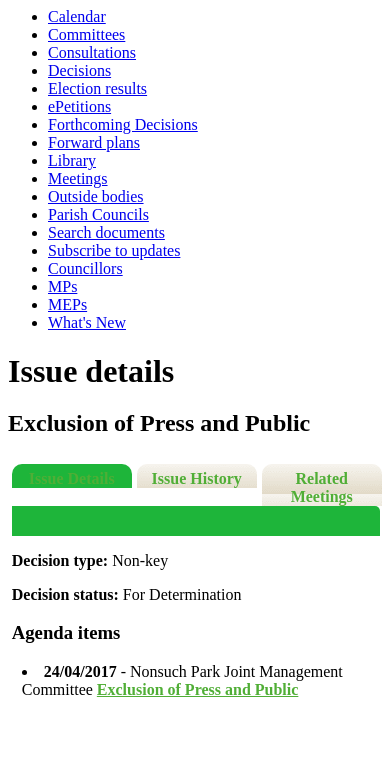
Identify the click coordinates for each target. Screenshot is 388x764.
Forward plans (94, 142)
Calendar (77, 16)
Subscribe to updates (114, 250)
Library (72, 160)
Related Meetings (322, 487)
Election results (97, 88)
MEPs (67, 304)
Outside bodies (96, 196)
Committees (86, 34)
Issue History (197, 478)
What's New (87, 322)
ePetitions (79, 106)
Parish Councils (98, 214)
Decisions (79, 70)
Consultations (92, 52)
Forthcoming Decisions (123, 124)
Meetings (78, 178)
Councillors (85, 268)
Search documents (106, 232)
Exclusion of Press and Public (198, 689)
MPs (62, 286)
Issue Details (72, 478)
